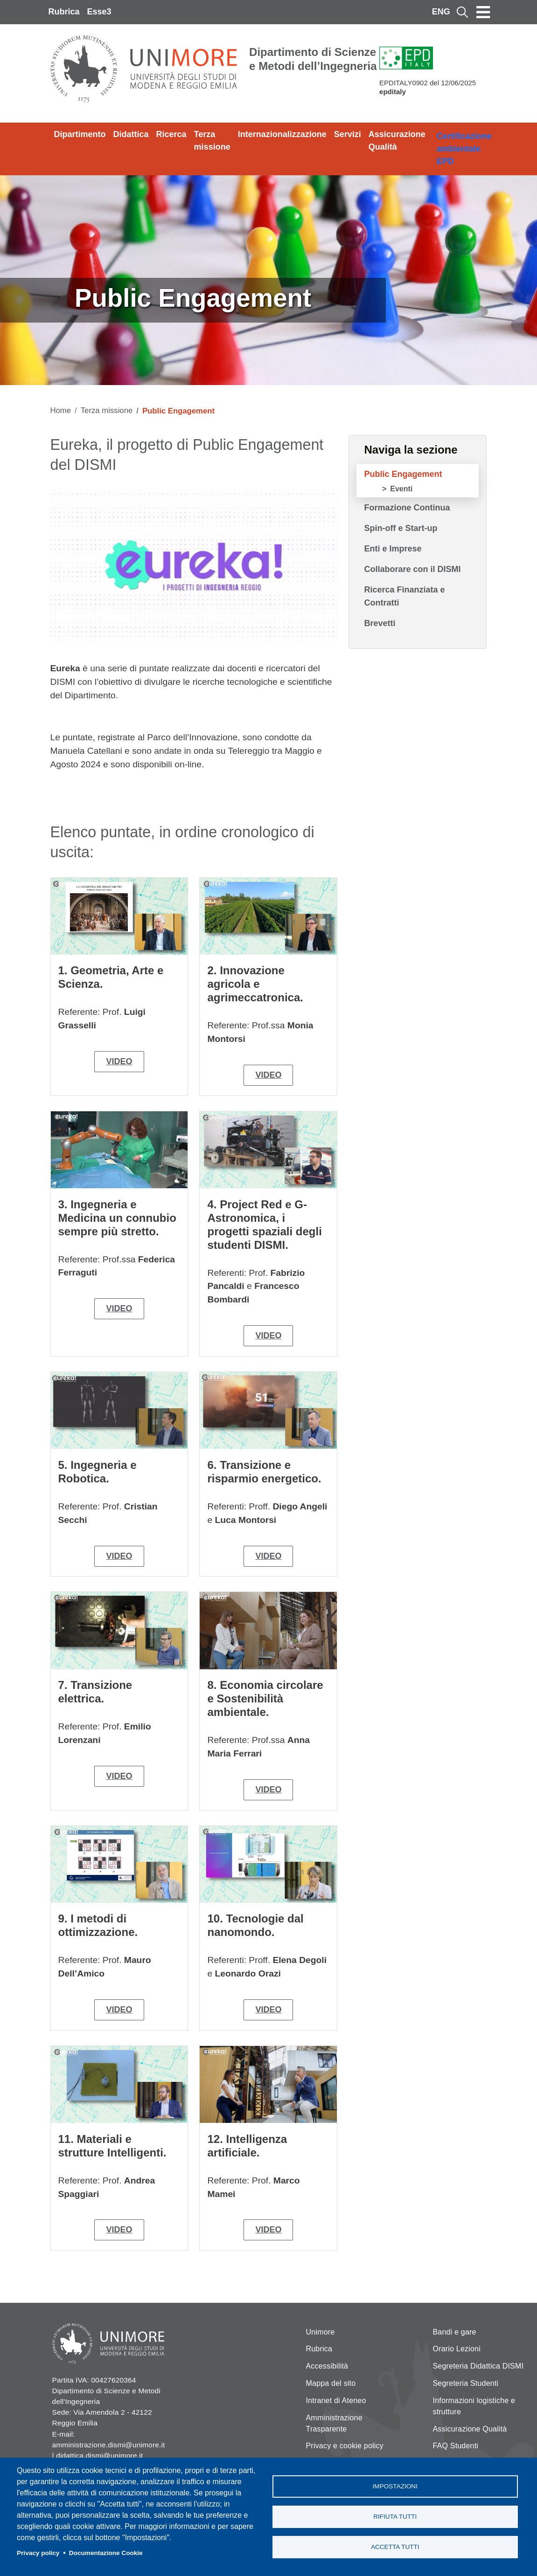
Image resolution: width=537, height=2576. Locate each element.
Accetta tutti (395, 2546)
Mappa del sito (331, 2383)
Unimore (320, 2332)
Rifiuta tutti (395, 2516)
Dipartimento (80, 134)
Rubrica (64, 11)
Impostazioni (395, 2486)
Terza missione (212, 141)
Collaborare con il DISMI (412, 569)
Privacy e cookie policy (345, 2446)
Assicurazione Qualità (397, 141)
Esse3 (99, 11)
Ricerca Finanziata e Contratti (404, 596)
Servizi (347, 134)
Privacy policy (38, 2552)
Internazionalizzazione (282, 134)
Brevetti (379, 623)
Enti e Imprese (392, 548)
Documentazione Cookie (106, 2552)
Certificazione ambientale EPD (464, 148)
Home (60, 410)
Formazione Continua (407, 507)
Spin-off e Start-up (400, 528)
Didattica (131, 134)
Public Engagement (403, 474)
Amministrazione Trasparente (334, 2423)
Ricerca (171, 134)
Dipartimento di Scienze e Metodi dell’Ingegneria (313, 59)
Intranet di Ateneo (336, 2400)
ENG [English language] (441, 11)
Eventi (401, 489)
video (119, 1061)
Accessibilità (327, 2366)
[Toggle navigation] (483, 12)
